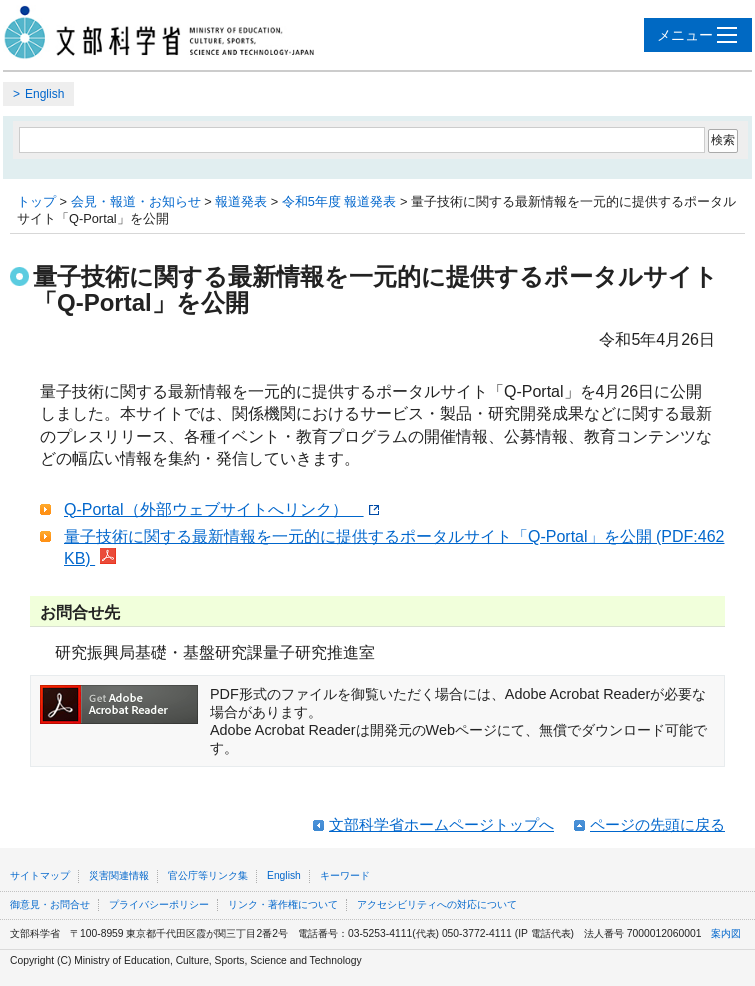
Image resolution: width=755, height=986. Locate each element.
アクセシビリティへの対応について (437, 904)
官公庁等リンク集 (208, 875)
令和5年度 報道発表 (339, 201)
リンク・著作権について (283, 904)
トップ (36, 201)
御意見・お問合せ (50, 904)
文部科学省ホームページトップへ (441, 824)
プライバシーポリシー (159, 904)
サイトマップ (40, 875)
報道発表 (241, 201)
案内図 (726, 933)
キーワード (345, 875)
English (44, 94)
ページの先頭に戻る (657, 824)
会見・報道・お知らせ (136, 201)
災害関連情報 (119, 875)
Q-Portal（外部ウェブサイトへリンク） (221, 509)
